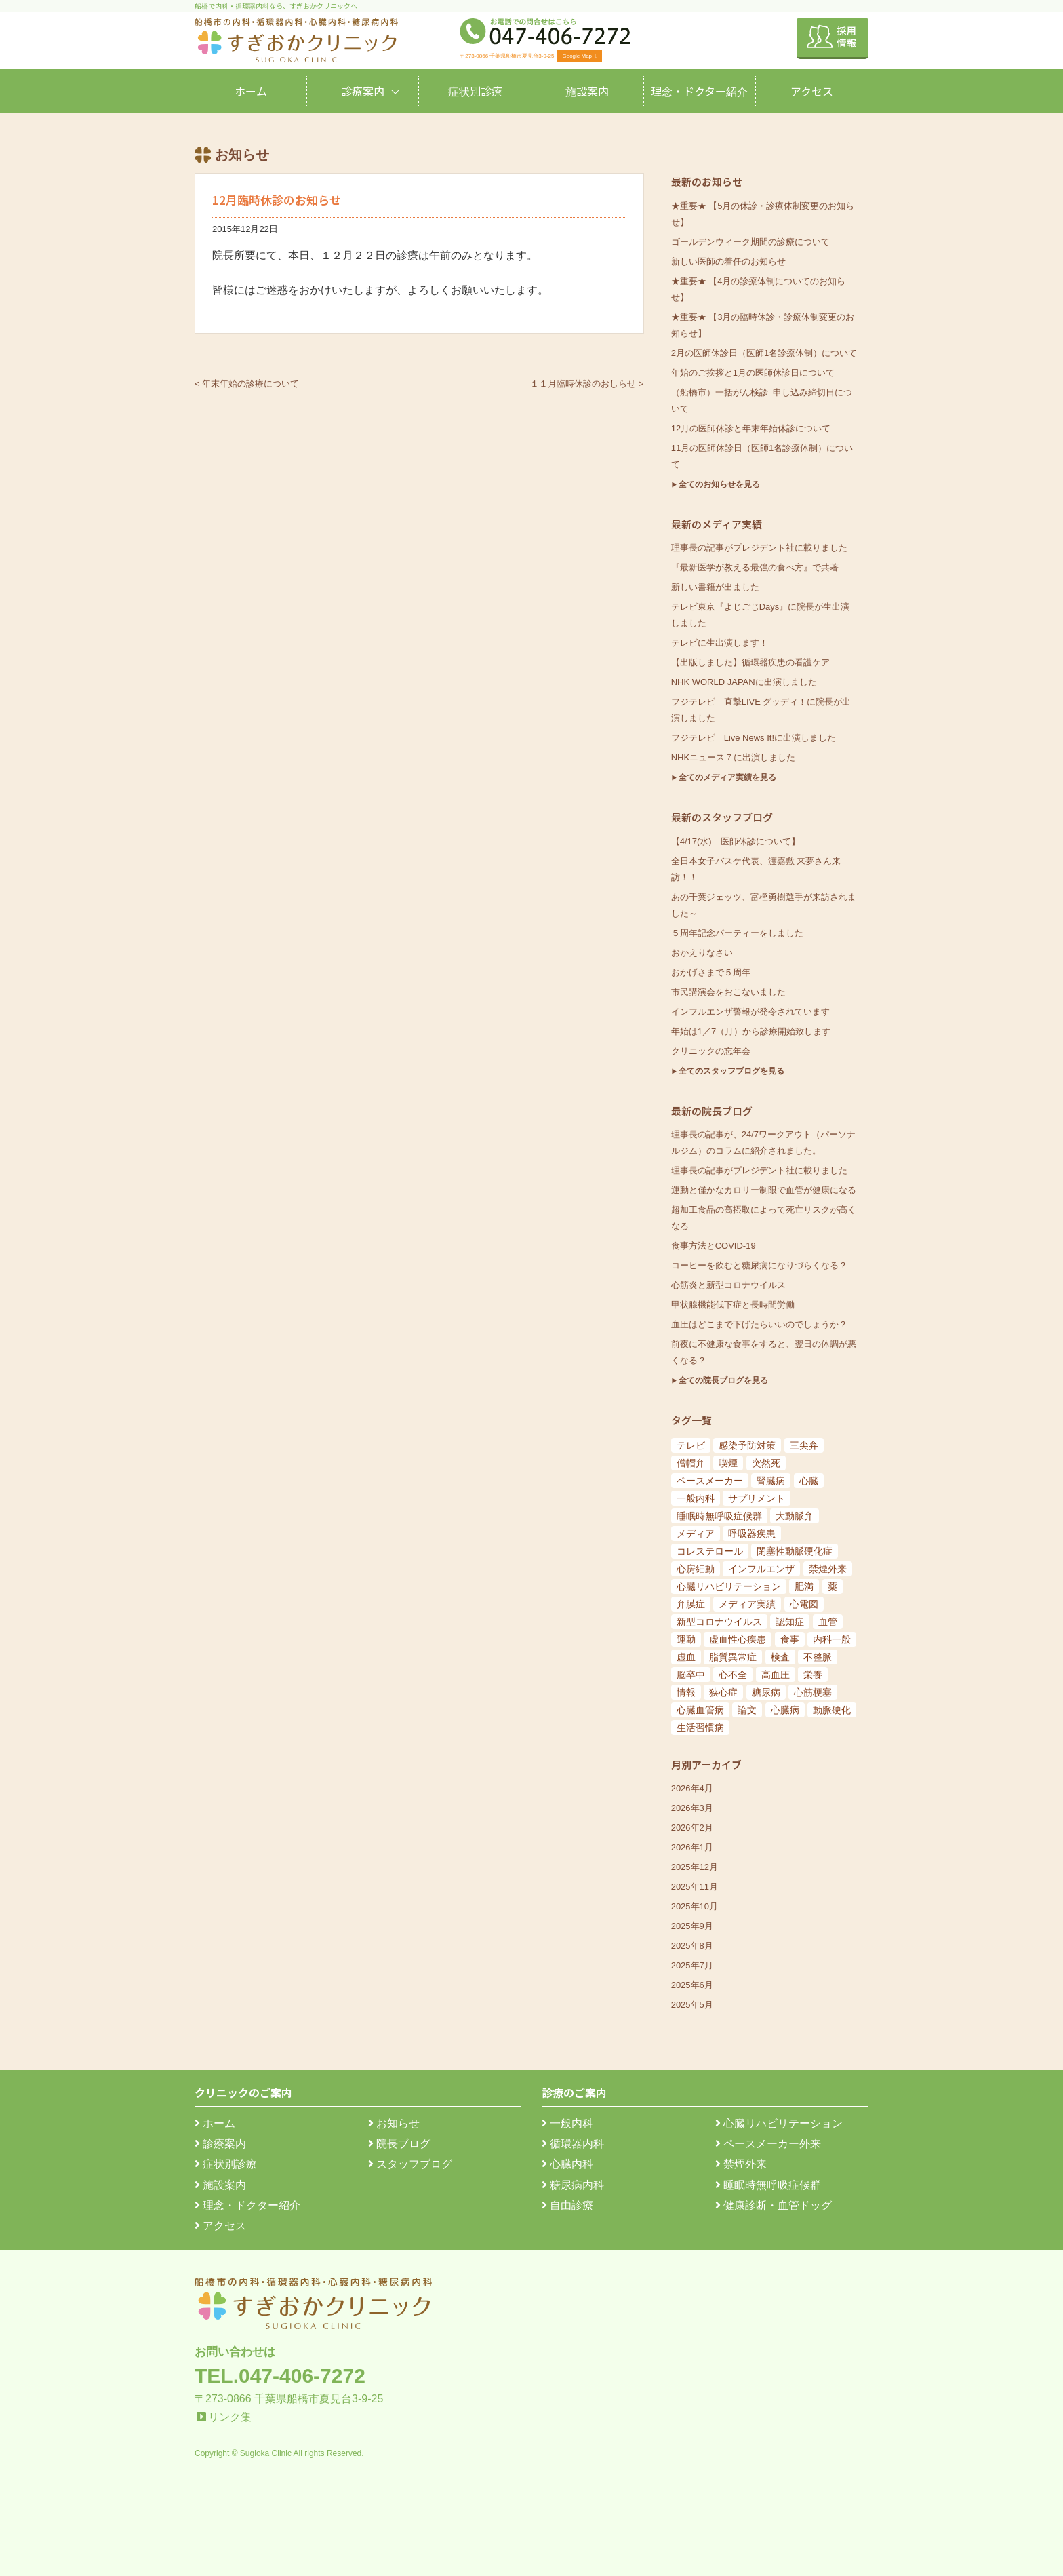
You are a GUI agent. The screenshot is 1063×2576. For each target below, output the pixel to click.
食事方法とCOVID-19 (713, 1246)
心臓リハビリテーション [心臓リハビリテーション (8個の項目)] (729, 1586)
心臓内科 (567, 2164)
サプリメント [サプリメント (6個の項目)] (756, 1498)
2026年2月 (692, 1827)
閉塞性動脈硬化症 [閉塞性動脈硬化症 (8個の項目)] (795, 1551)
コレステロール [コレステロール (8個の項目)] (710, 1551)
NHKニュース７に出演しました (733, 757)
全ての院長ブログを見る (723, 1380)
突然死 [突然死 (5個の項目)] (766, 1463)
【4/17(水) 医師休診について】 (735, 841)
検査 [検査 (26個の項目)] (780, 1657)
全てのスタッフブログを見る (731, 1071)
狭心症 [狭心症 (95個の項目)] (723, 1692)
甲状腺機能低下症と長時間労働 (733, 1305)
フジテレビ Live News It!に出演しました (753, 738)
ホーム (251, 91)
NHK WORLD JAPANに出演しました (744, 682)
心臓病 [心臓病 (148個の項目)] (785, 1709)
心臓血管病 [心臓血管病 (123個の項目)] (700, 1709)
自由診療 (567, 2205)
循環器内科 (573, 2143)
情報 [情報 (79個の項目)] (686, 1692)
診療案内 (362, 91)
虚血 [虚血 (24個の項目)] (686, 1657)
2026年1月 (692, 1847)
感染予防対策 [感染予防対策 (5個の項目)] (747, 1445)
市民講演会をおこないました (728, 992)
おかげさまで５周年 (710, 972)
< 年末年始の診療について (247, 383)
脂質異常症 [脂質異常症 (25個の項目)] (733, 1657)
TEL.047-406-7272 (280, 2375)
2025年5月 (692, 2004)
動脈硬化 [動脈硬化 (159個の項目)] (832, 1709)
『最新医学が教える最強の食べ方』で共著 (755, 567)
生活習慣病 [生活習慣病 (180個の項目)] (700, 1727)
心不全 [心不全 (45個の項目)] (733, 1674)
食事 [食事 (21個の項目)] (789, 1639)
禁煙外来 (741, 2164)
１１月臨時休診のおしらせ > (586, 383)
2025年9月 (692, 1926)
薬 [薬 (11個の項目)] (832, 1586)
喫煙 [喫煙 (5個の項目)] (728, 1463)
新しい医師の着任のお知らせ (728, 261)
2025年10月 (694, 1906)
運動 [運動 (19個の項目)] (686, 1639)
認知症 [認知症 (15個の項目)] (790, 1621)
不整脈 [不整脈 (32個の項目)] (817, 1657)
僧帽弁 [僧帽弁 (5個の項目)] (691, 1463)
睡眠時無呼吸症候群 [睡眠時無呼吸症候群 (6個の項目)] (719, 1515)
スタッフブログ (410, 2164)
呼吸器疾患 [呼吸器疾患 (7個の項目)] (752, 1533)
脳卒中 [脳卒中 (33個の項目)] (691, 1674)
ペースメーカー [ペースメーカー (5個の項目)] (710, 1480)
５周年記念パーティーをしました (737, 933)
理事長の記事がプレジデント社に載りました (759, 548)
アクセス (811, 91)
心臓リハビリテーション (779, 2123)
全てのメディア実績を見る (727, 777)
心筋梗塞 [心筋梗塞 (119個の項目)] (813, 1692)
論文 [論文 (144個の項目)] (747, 1709)
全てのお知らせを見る (719, 484)
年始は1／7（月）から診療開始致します (750, 1031)
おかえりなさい (702, 953)
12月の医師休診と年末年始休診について (750, 428)
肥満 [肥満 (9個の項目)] (804, 1586)
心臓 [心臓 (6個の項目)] (808, 1480)
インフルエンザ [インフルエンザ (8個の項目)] (761, 1568)
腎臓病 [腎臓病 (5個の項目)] (771, 1480)
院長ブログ (399, 2143)
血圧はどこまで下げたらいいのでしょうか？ (759, 1324)
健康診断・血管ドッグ (773, 2205)
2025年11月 (694, 1886)
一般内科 (567, 2123)
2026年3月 (692, 1808)
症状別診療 (475, 91)
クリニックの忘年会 (710, 1051)
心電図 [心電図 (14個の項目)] (804, 1604)
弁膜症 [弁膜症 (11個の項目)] (691, 1604)
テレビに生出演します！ (719, 643)
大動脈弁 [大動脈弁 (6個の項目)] (795, 1515)
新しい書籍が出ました (715, 587)
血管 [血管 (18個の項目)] (827, 1621)
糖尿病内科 (573, 2185)
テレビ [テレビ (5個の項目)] (691, 1445)
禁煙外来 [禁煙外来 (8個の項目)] (828, 1568)
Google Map (579, 56)
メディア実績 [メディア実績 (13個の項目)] (747, 1604)
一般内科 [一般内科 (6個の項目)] (696, 1498)
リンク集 (230, 2417)
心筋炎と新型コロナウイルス (728, 1285)
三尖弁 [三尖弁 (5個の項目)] (804, 1445)
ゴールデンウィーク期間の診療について (750, 242)
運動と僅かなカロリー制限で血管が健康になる (763, 1190)
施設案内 (587, 91)
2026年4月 (692, 1788)
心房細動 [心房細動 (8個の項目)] (696, 1568)
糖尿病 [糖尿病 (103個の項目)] (766, 1692)
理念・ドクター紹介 (699, 91)
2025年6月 (692, 1985)
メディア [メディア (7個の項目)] (696, 1533)
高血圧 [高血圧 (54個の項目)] (775, 1674)
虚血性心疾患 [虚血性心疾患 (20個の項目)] (737, 1639)
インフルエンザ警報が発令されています (750, 1012)
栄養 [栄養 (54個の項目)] (812, 1674)
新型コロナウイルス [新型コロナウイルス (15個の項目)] (719, 1621)
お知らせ (394, 2123)
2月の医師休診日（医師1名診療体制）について (764, 353)
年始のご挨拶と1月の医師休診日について (753, 373)
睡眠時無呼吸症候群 (768, 2185)
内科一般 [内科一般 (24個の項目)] (832, 1639)
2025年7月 (692, 1965)
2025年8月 (692, 1945)
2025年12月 (694, 1867)
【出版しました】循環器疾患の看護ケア (750, 662)
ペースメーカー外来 (768, 2143)
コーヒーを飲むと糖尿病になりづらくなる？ (759, 1265)
